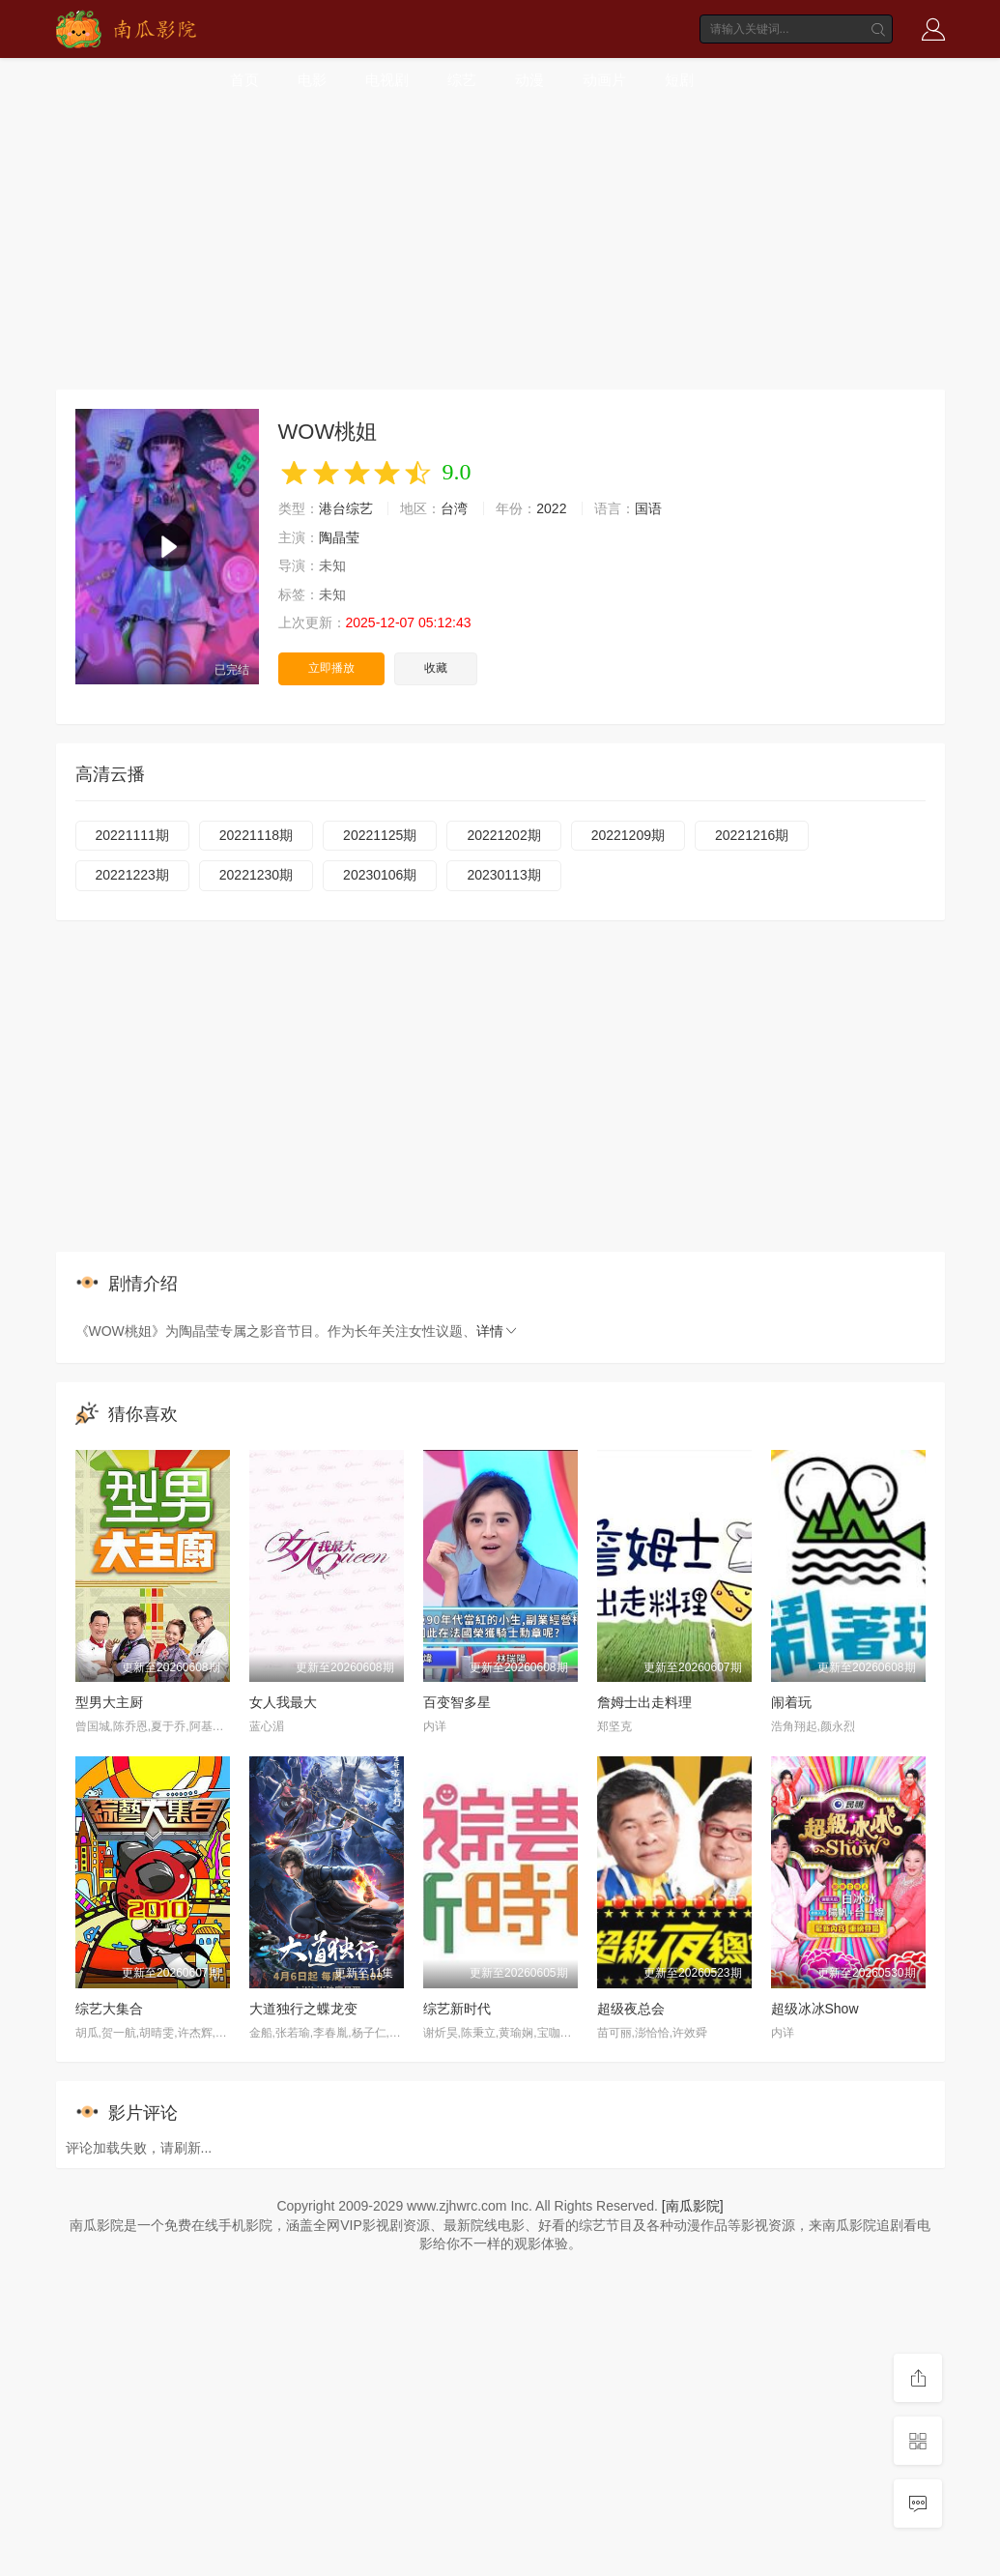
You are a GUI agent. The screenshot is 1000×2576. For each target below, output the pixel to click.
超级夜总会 (631, 2008)
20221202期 (503, 835)
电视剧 (387, 80)
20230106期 (379, 875)
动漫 (529, 80)
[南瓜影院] (693, 2206)
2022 (551, 508)
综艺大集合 (109, 2008)
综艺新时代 (457, 2008)
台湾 (454, 508)
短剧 (679, 80)
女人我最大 (283, 1702)
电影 (312, 80)
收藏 (435, 668)
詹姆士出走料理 (644, 1702)
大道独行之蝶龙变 (303, 2008)
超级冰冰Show (815, 2008)
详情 (497, 1331)
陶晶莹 (339, 537)
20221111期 (132, 835)
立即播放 (331, 668)
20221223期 (132, 875)
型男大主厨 (109, 1702)
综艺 (461, 80)
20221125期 (379, 835)
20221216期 (751, 835)
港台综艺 (346, 508)
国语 (648, 508)
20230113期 (503, 875)
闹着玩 (791, 1702)
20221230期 (256, 875)
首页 (244, 80)
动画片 (604, 80)
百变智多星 (457, 1702)
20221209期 (628, 835)
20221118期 (256, 835)
